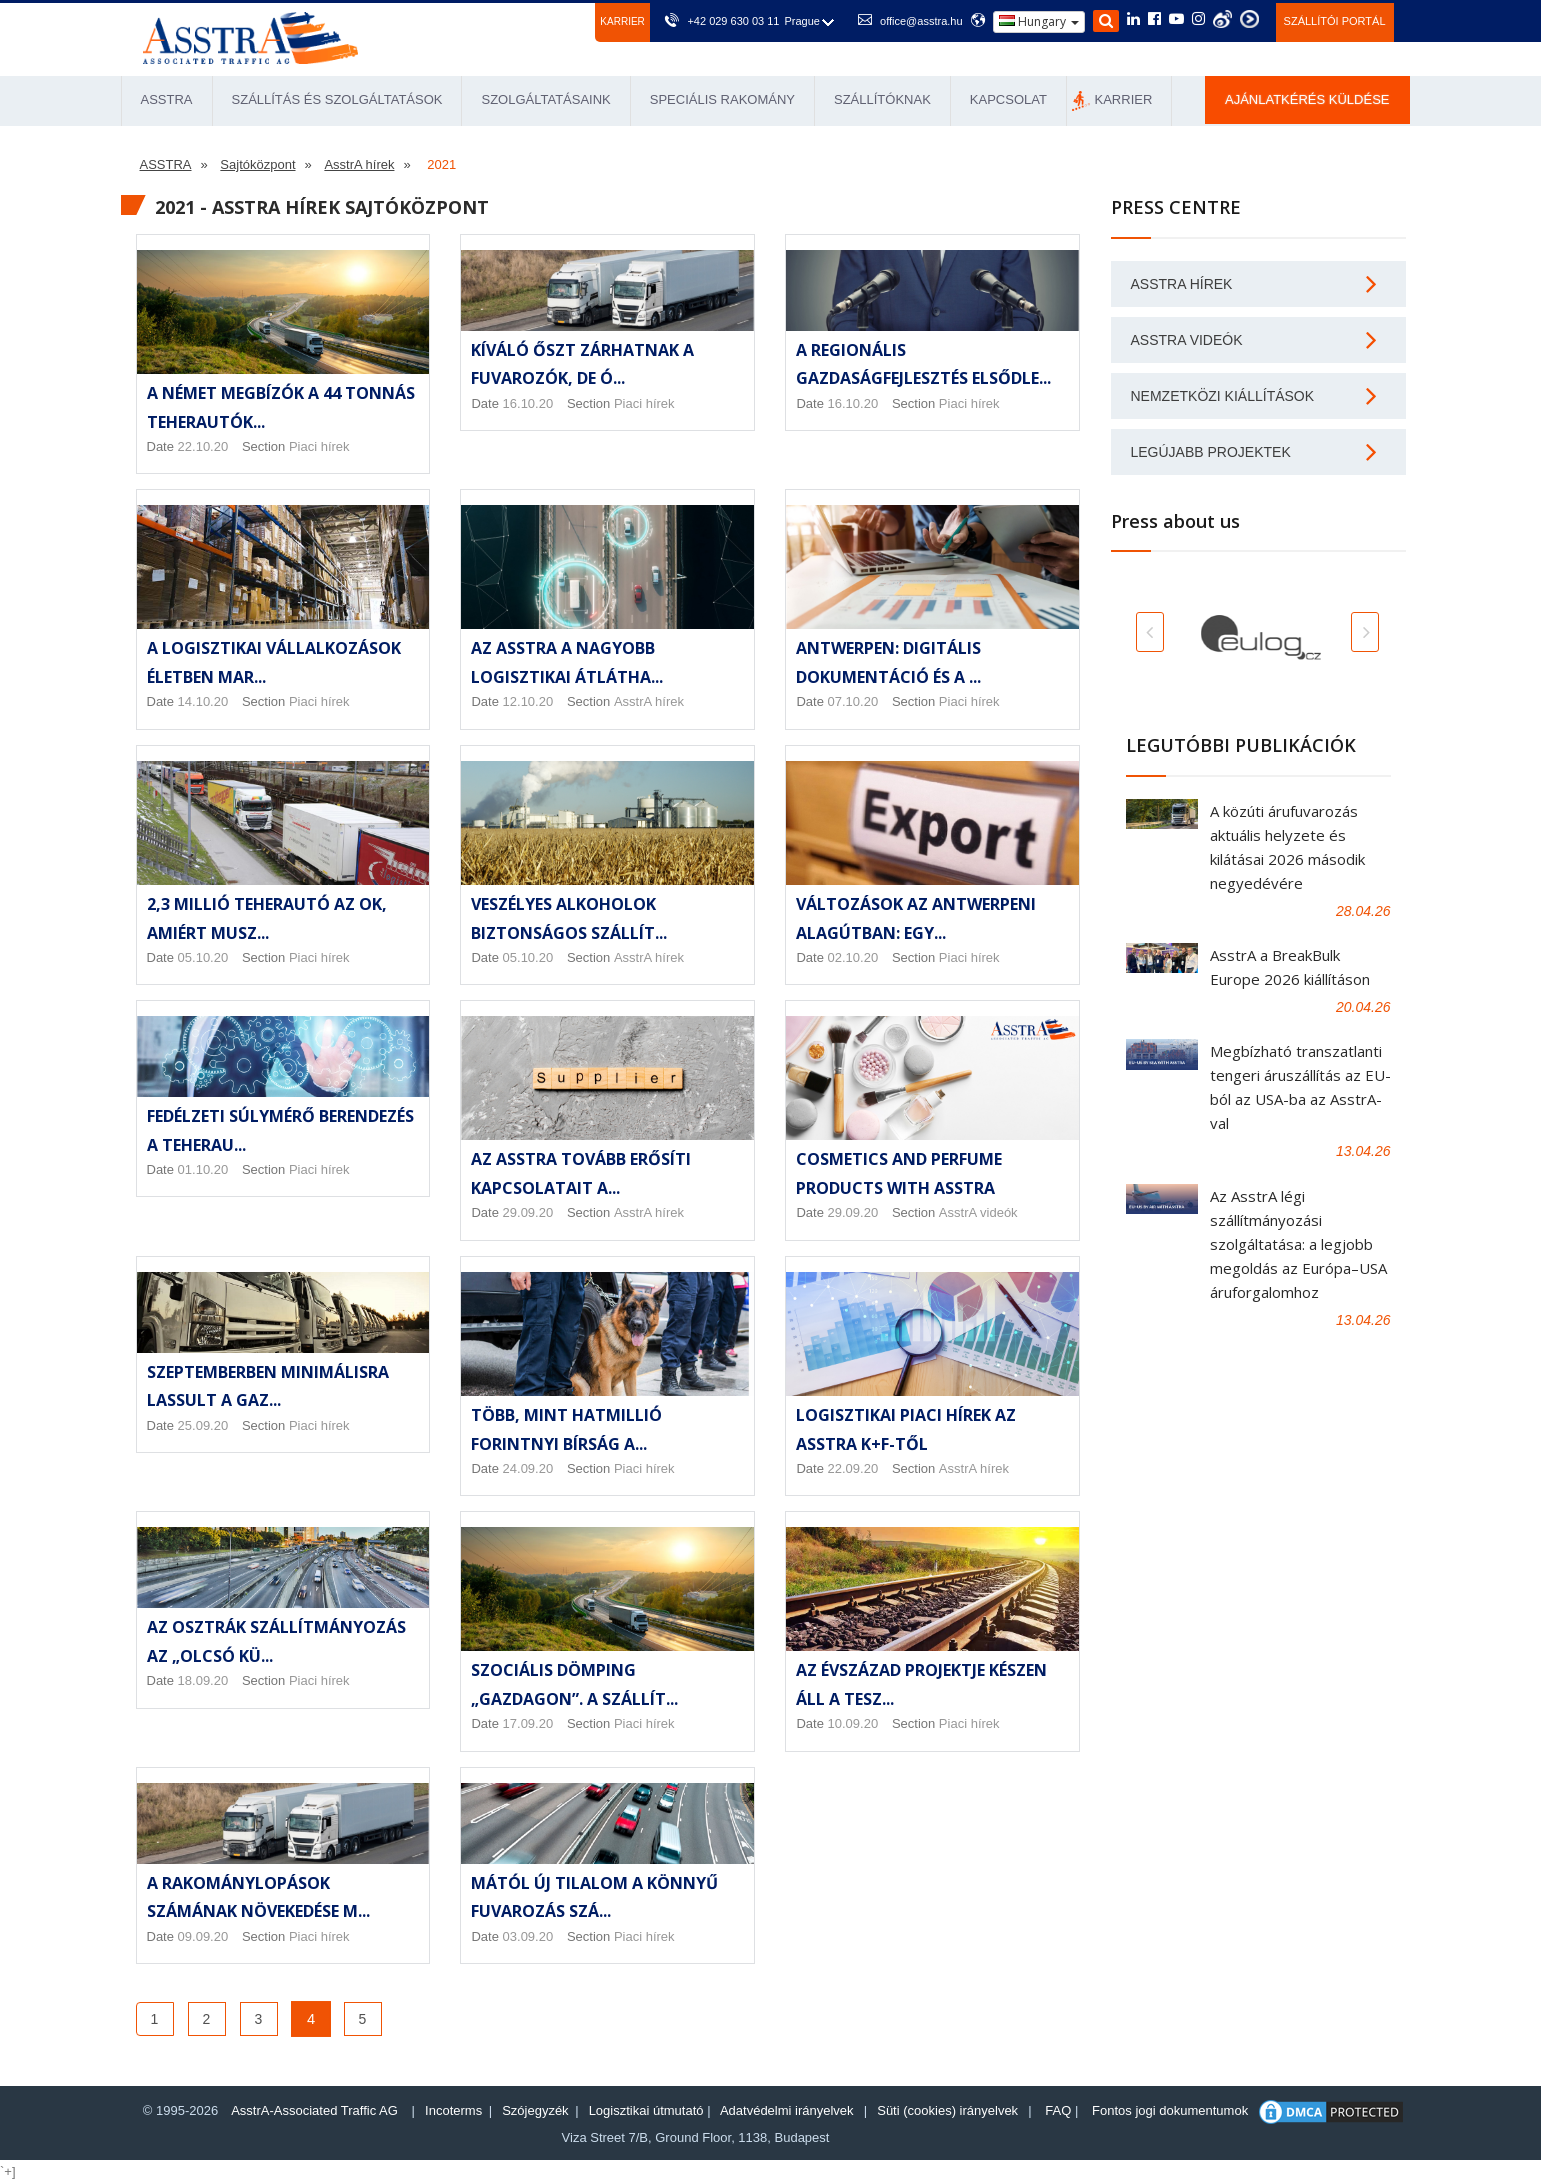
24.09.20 (528, 1468)
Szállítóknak (882, 99)
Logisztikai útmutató (646, 2110)
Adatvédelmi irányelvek (787, 2110)
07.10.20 (853, 701)
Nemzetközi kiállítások (1223, 396)
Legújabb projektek (1211, 452)
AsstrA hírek (649, 701)
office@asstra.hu (921, 21)
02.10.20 (853, 957)
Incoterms (453, 2110)
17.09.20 (528, 1723)
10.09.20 (853, 1723)
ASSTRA (167, 99)
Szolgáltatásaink (545, 99)
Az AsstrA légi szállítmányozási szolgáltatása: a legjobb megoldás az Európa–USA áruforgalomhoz (1298, 1244)
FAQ (1058, 2110)
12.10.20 (528, 701)
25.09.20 (203, 1425)
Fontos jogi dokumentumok (1170, 2110)
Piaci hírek (319, 446)
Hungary (1039, 21)
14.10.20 (203, 701)
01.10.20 (203, 1169)
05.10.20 (203, 957)
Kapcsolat (1008, 99)
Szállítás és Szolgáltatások (337, 99)
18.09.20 (203, 1680)
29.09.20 (528, 1212)
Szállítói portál (1335, 21)
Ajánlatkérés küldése (1307, 99)
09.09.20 (203, 1936)
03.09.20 (528, 1936)
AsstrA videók (978, 1212)
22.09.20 (853, 1468)
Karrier (622, 21)
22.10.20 (203, 446)
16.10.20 (528, 403)
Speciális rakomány (722, 99)
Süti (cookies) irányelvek (947, 2110)
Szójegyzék (535, 2110)
